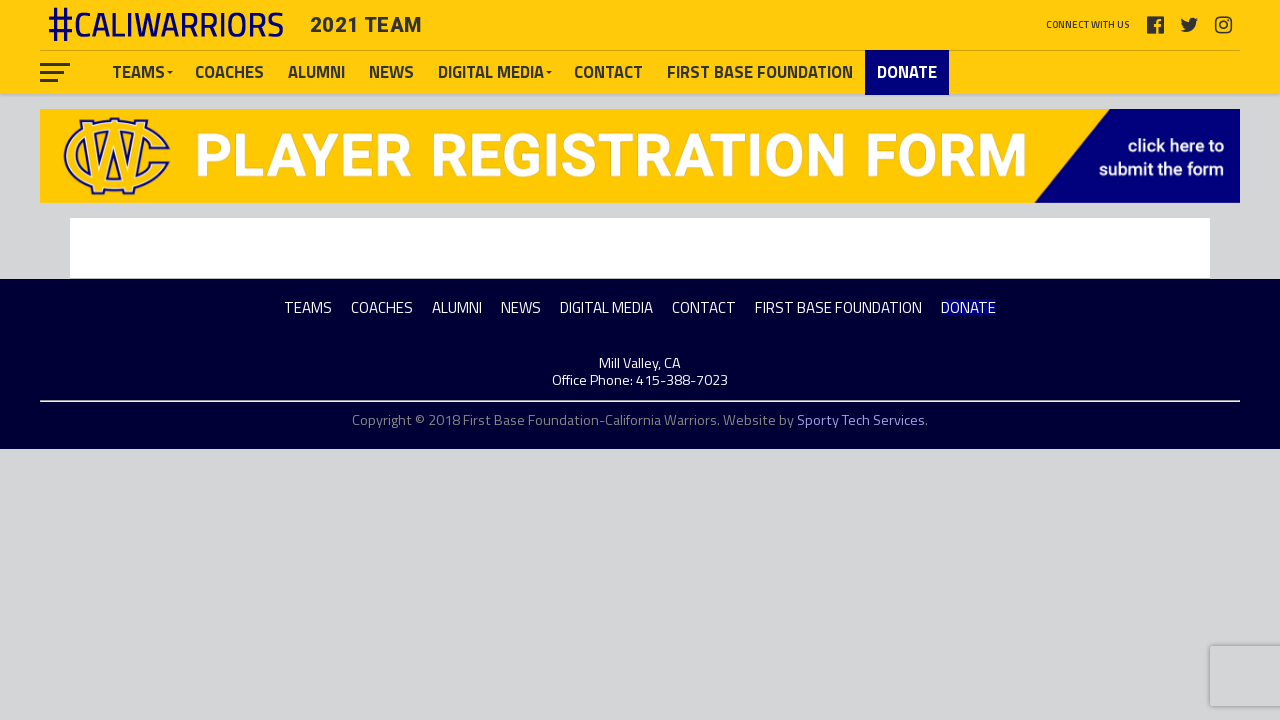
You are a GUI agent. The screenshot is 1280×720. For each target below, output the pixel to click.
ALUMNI (316, 71)
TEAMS (138, 71)
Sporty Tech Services (861, 420)
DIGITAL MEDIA (491, 71)
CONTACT (608, 71)
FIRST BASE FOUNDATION (760, 71)
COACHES (229, 71)
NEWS (391, 71)
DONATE (907, 71)
